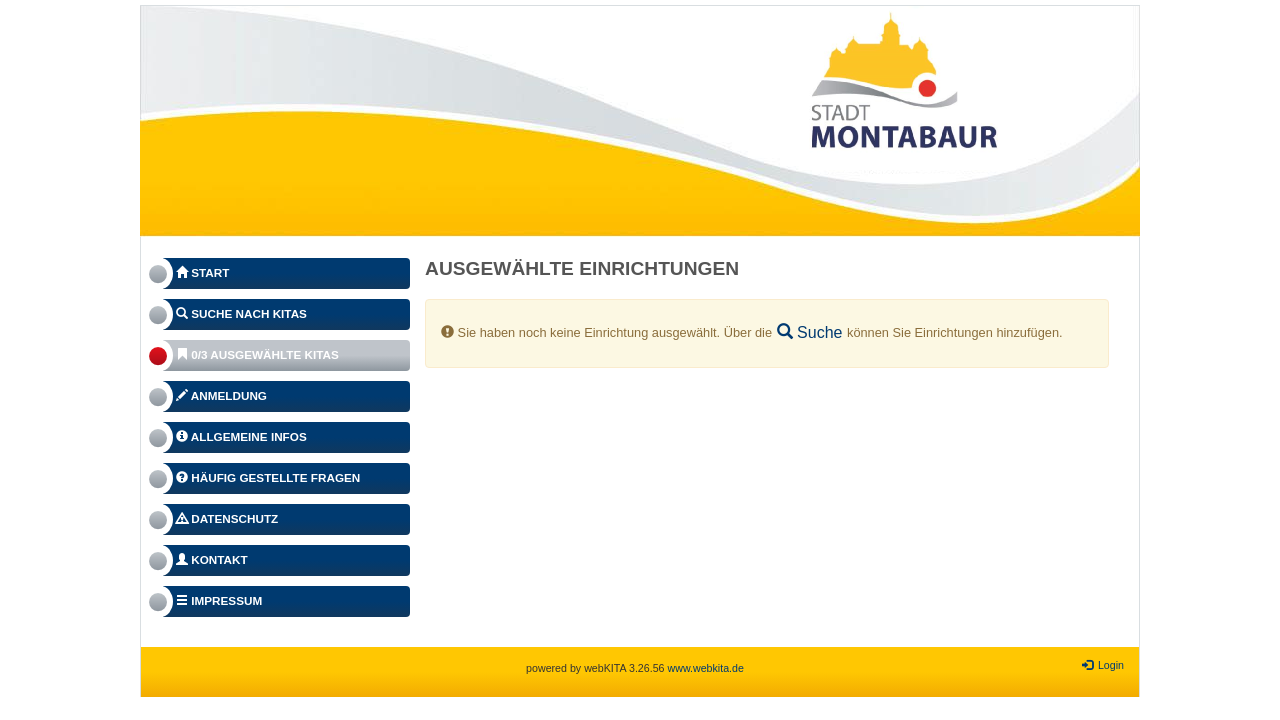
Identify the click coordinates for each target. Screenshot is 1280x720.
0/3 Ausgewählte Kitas (257, 354)
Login (1103, 665)
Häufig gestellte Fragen (268, 477)
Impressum (219, 600)
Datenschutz (227, 518)
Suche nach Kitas (241, 313)
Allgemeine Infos (241, 436)
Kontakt (212, 559)
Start (202, 272)
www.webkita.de (705, 668)
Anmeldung (221, 395)
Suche (810, 332)
